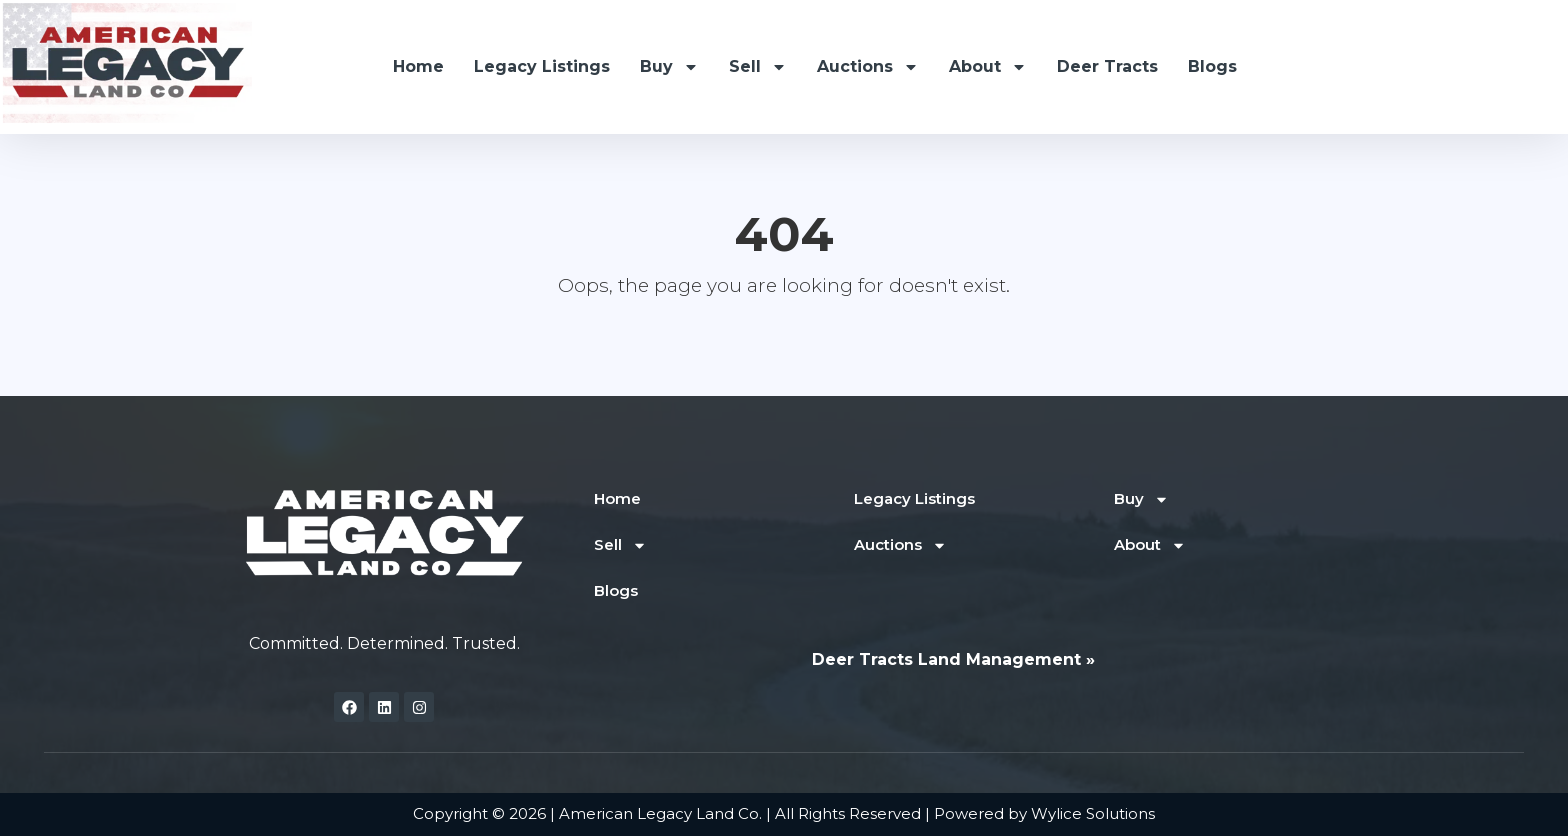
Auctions (868, 67)
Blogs (1212, 66)
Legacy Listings (542, 66)
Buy (669, 67)
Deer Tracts (1107, 66)
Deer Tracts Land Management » (953, 659)
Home (418, 66)
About (988, 67)
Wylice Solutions (1093, 813)
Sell (758, 67)
